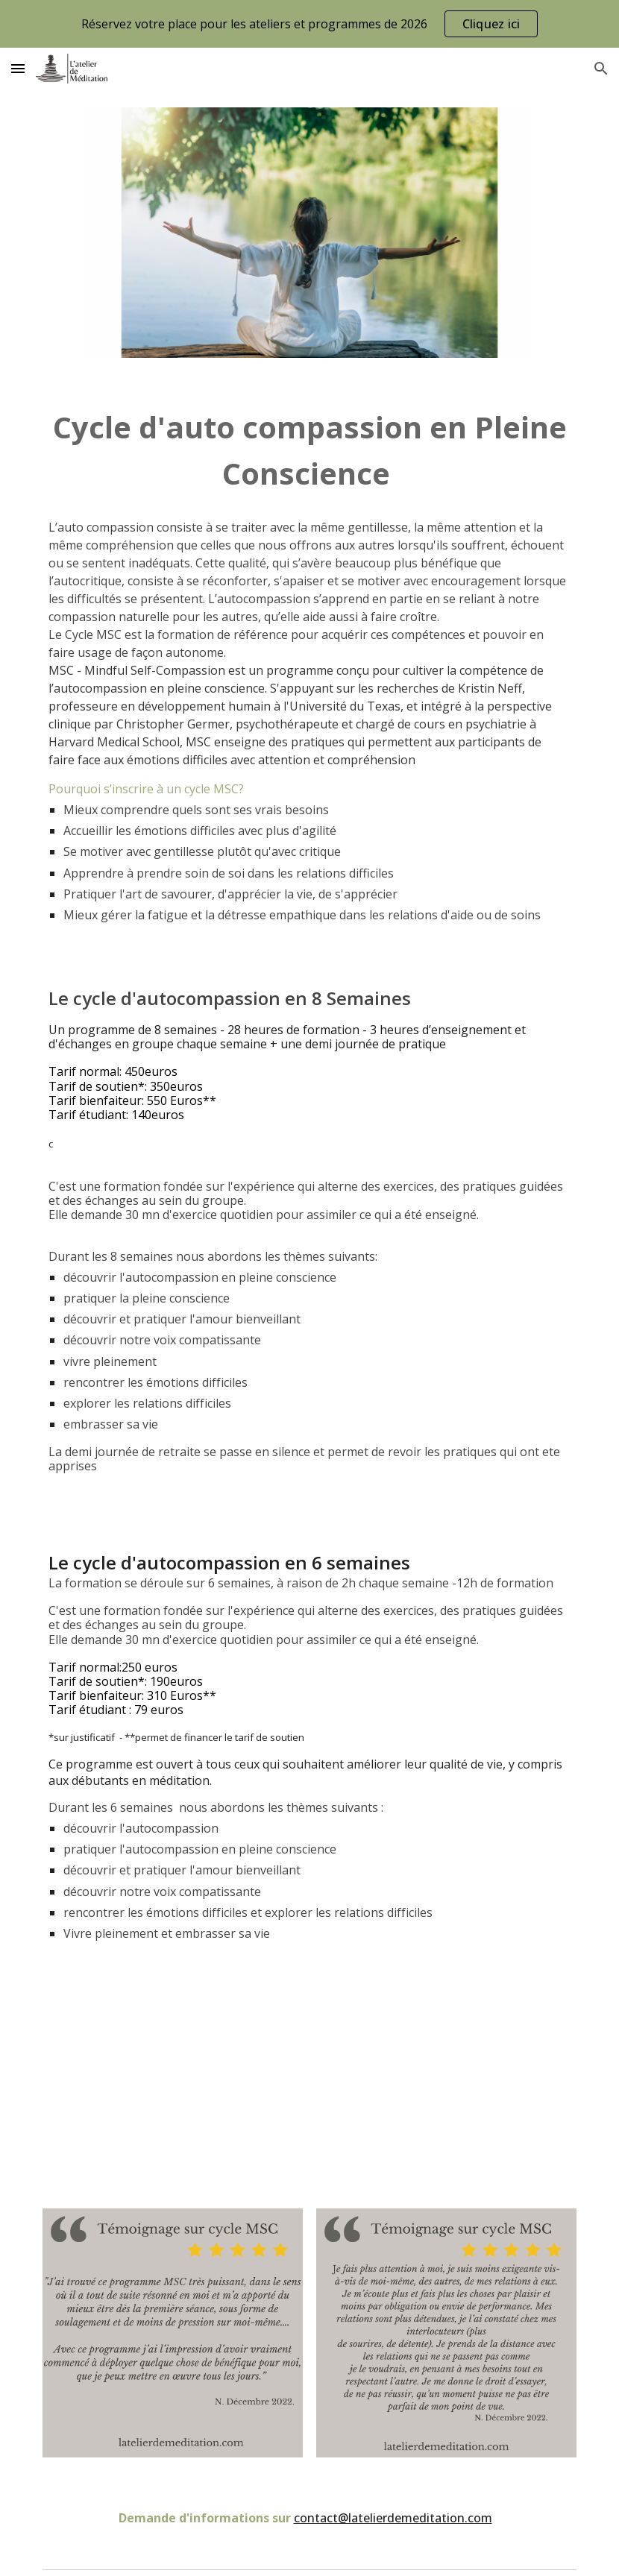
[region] (309, 24)
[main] (309, 451)
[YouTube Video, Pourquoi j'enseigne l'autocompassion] (310, 2084)
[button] (18, 68)
